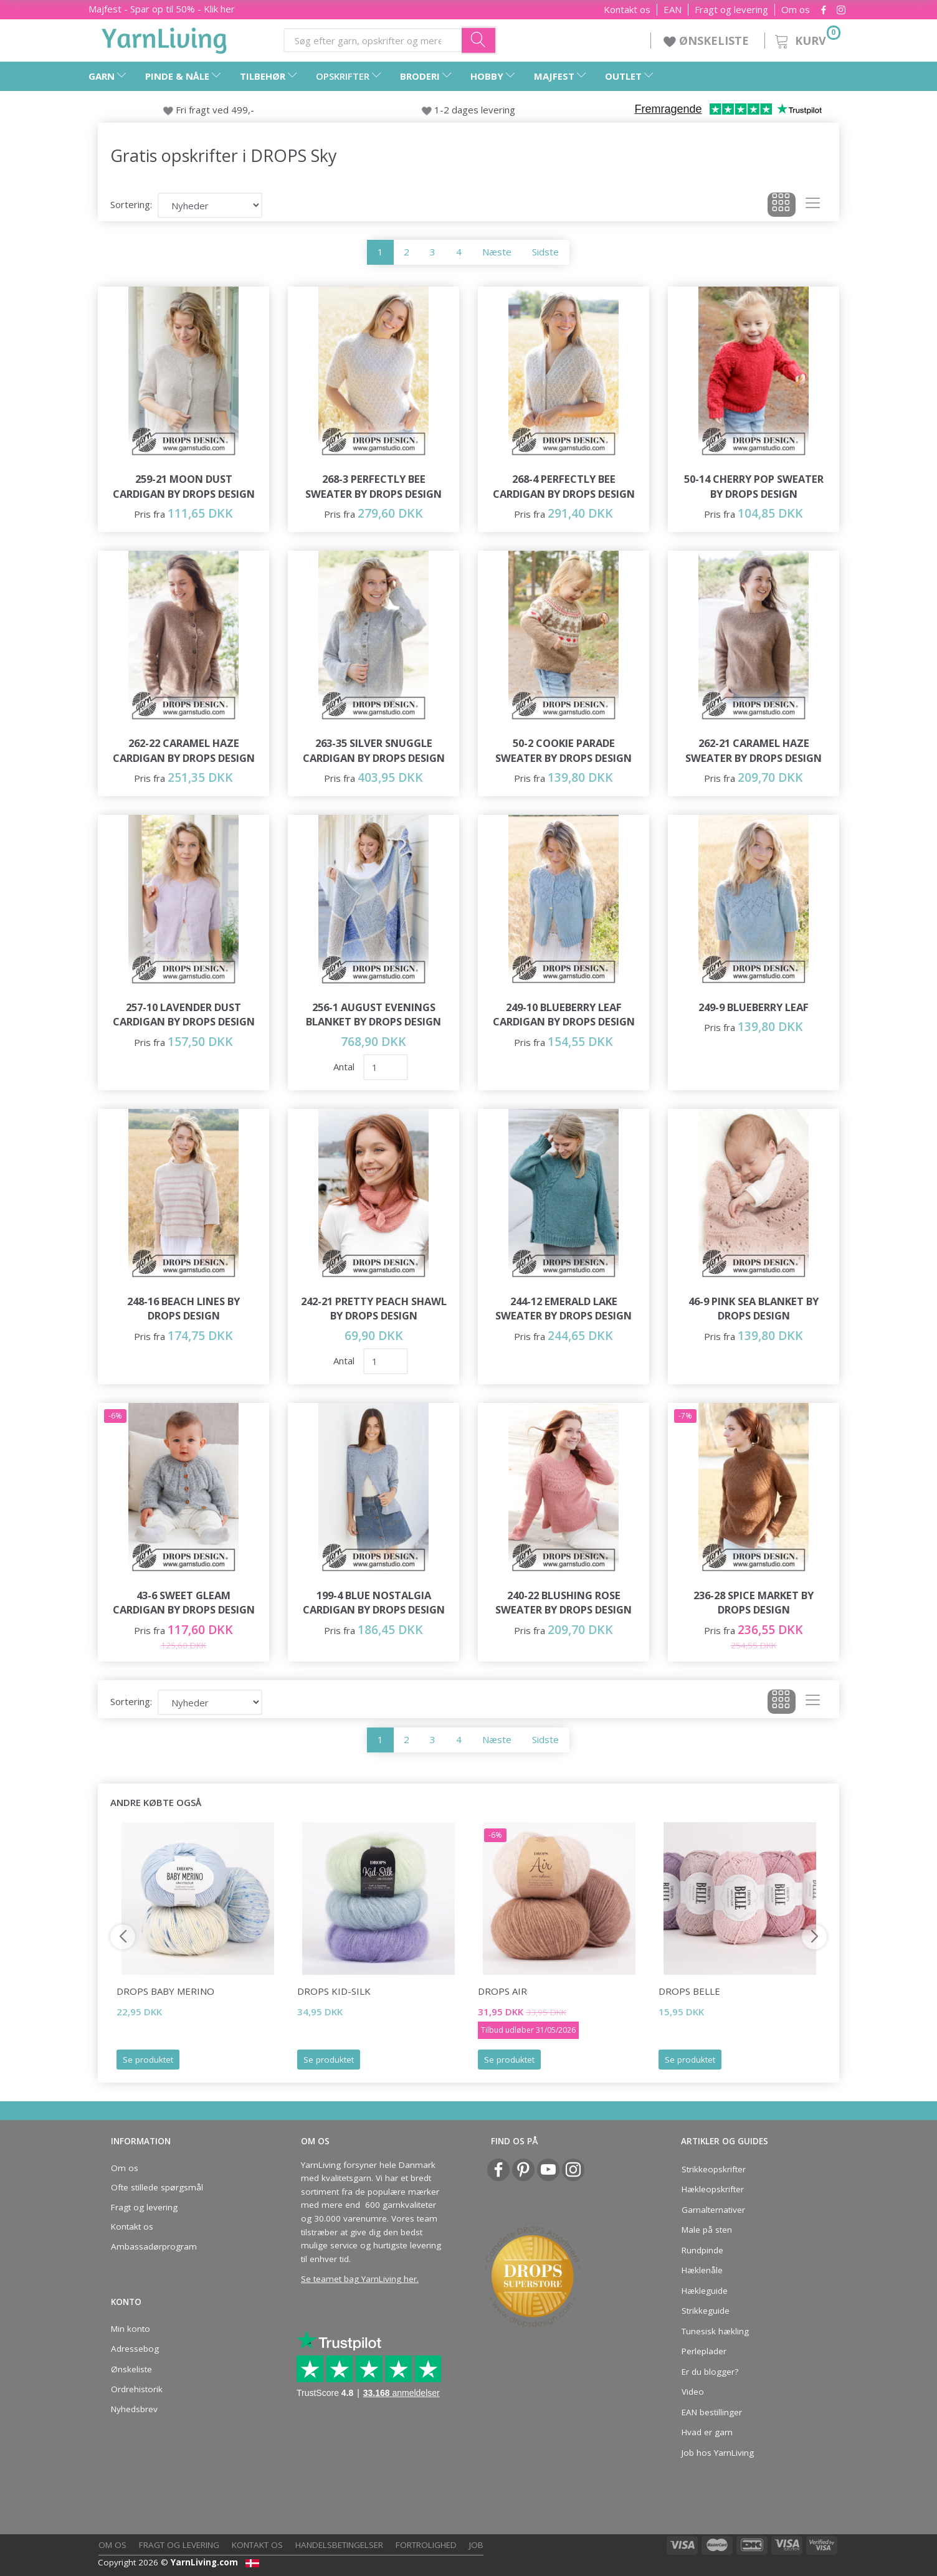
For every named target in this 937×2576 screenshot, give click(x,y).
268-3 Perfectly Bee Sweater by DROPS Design (373, 486)
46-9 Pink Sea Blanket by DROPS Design (753, 1308)
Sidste (545, 251)
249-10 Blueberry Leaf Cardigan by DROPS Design (564, 1014)
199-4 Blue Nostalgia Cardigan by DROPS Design (374, 1602)
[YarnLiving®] (164, 38)
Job (476, 2544)
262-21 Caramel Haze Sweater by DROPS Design (753, 750)
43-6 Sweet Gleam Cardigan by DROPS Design (184, 1602)
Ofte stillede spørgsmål (157, 2187)
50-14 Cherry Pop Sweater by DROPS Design (754, 486)
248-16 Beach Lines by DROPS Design (183, 1308)
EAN (673, 10)
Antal (345, 1066)
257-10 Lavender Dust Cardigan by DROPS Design (184, 1014)
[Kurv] (806, 39)
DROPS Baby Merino (165, 1991)
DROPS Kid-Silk (334, 1991)
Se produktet (148, 2059)
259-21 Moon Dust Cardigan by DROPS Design (184, 486)
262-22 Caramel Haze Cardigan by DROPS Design (184, 750)
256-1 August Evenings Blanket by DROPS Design (373, 1014)
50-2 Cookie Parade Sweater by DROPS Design (563, 750)
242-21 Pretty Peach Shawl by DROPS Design (374, 1308)
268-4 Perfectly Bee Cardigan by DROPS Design (564, 486)
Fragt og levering (731, 10)
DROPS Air (502, 1991)
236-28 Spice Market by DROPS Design (753, 1602)
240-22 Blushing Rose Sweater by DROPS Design (563, 1602)
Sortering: (131, 204)
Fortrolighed (426, 2544)
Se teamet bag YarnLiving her (359, 2278)
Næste (496, 251)
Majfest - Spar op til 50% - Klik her (161, 8)
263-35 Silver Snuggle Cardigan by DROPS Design (374, 750)
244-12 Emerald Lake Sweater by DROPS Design (563, 1308)
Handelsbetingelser (339, 2544)
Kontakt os (627, 10)
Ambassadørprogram (154, 2246)
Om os (795, 10)
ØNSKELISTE (708, 40)
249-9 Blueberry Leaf (753, 1007)
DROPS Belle (689, 1991)
